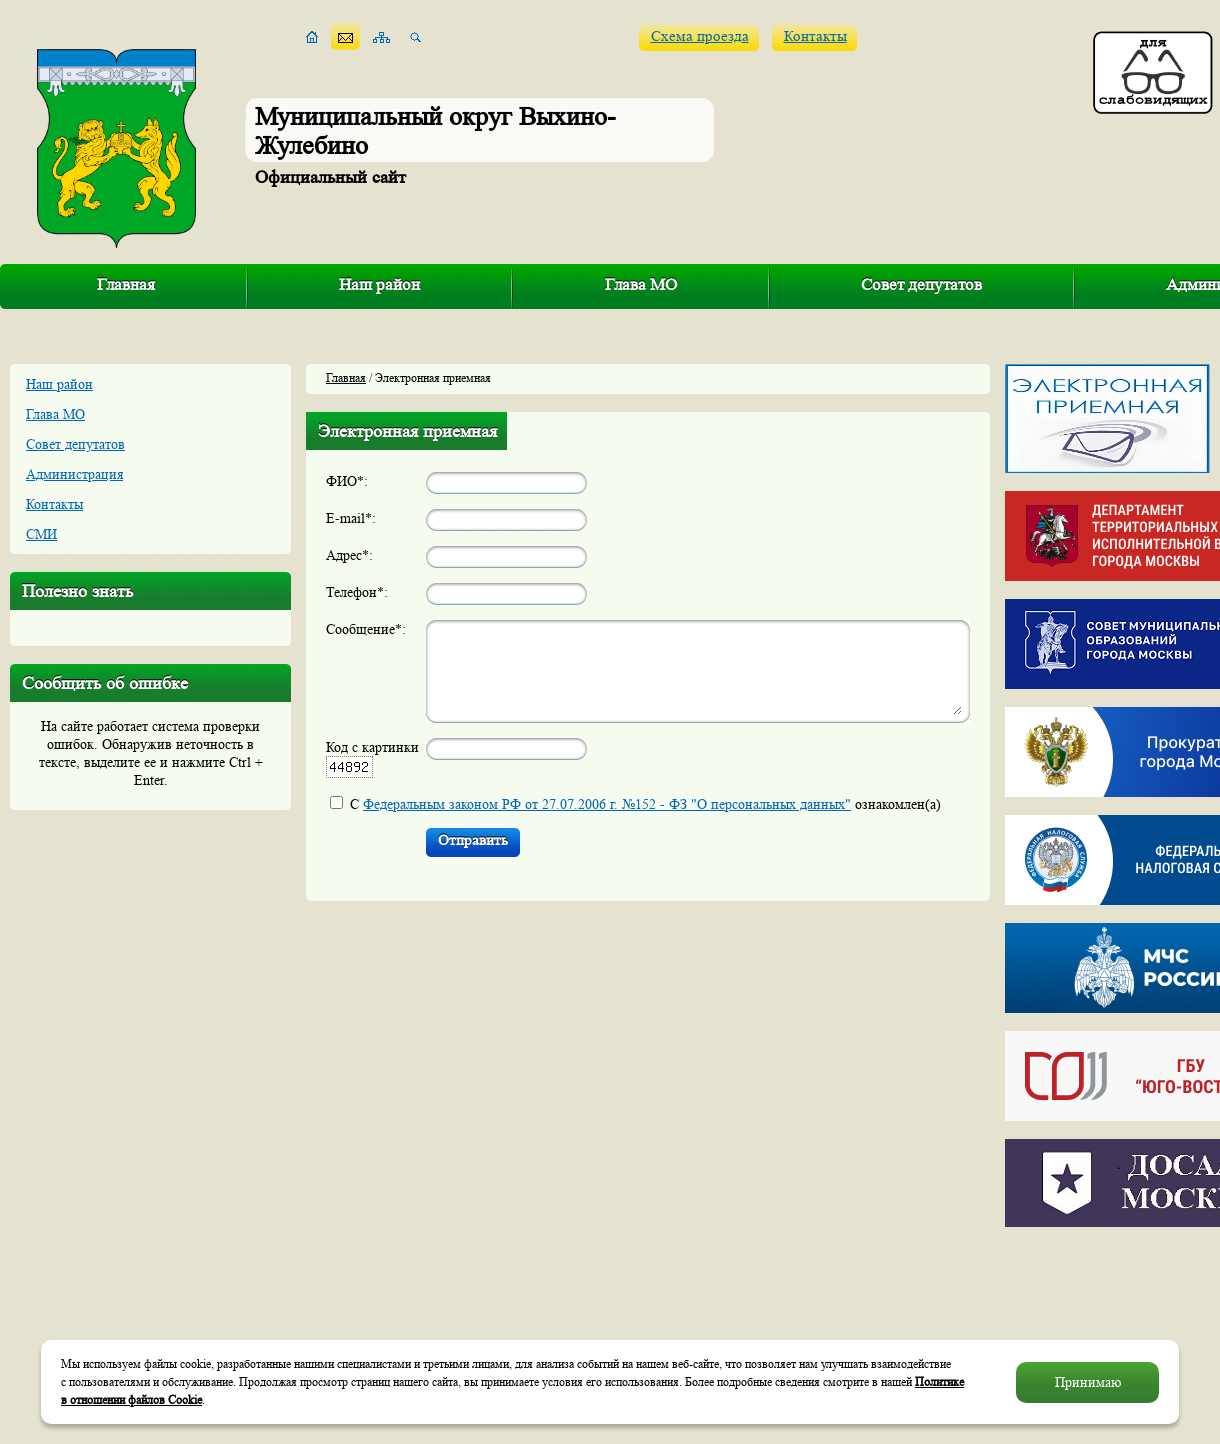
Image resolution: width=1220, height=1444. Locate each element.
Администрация (74, 474)
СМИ (41, 534)
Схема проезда (700, 36)
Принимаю (1088, 1382)
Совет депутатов (921, 284)
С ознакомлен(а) (645, 804)
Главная (126, 284)
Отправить (473, 840)
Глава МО (641, 284)
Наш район (379, 284)
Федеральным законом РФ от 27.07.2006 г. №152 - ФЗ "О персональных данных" (607, 804)
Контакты (815, 36)
